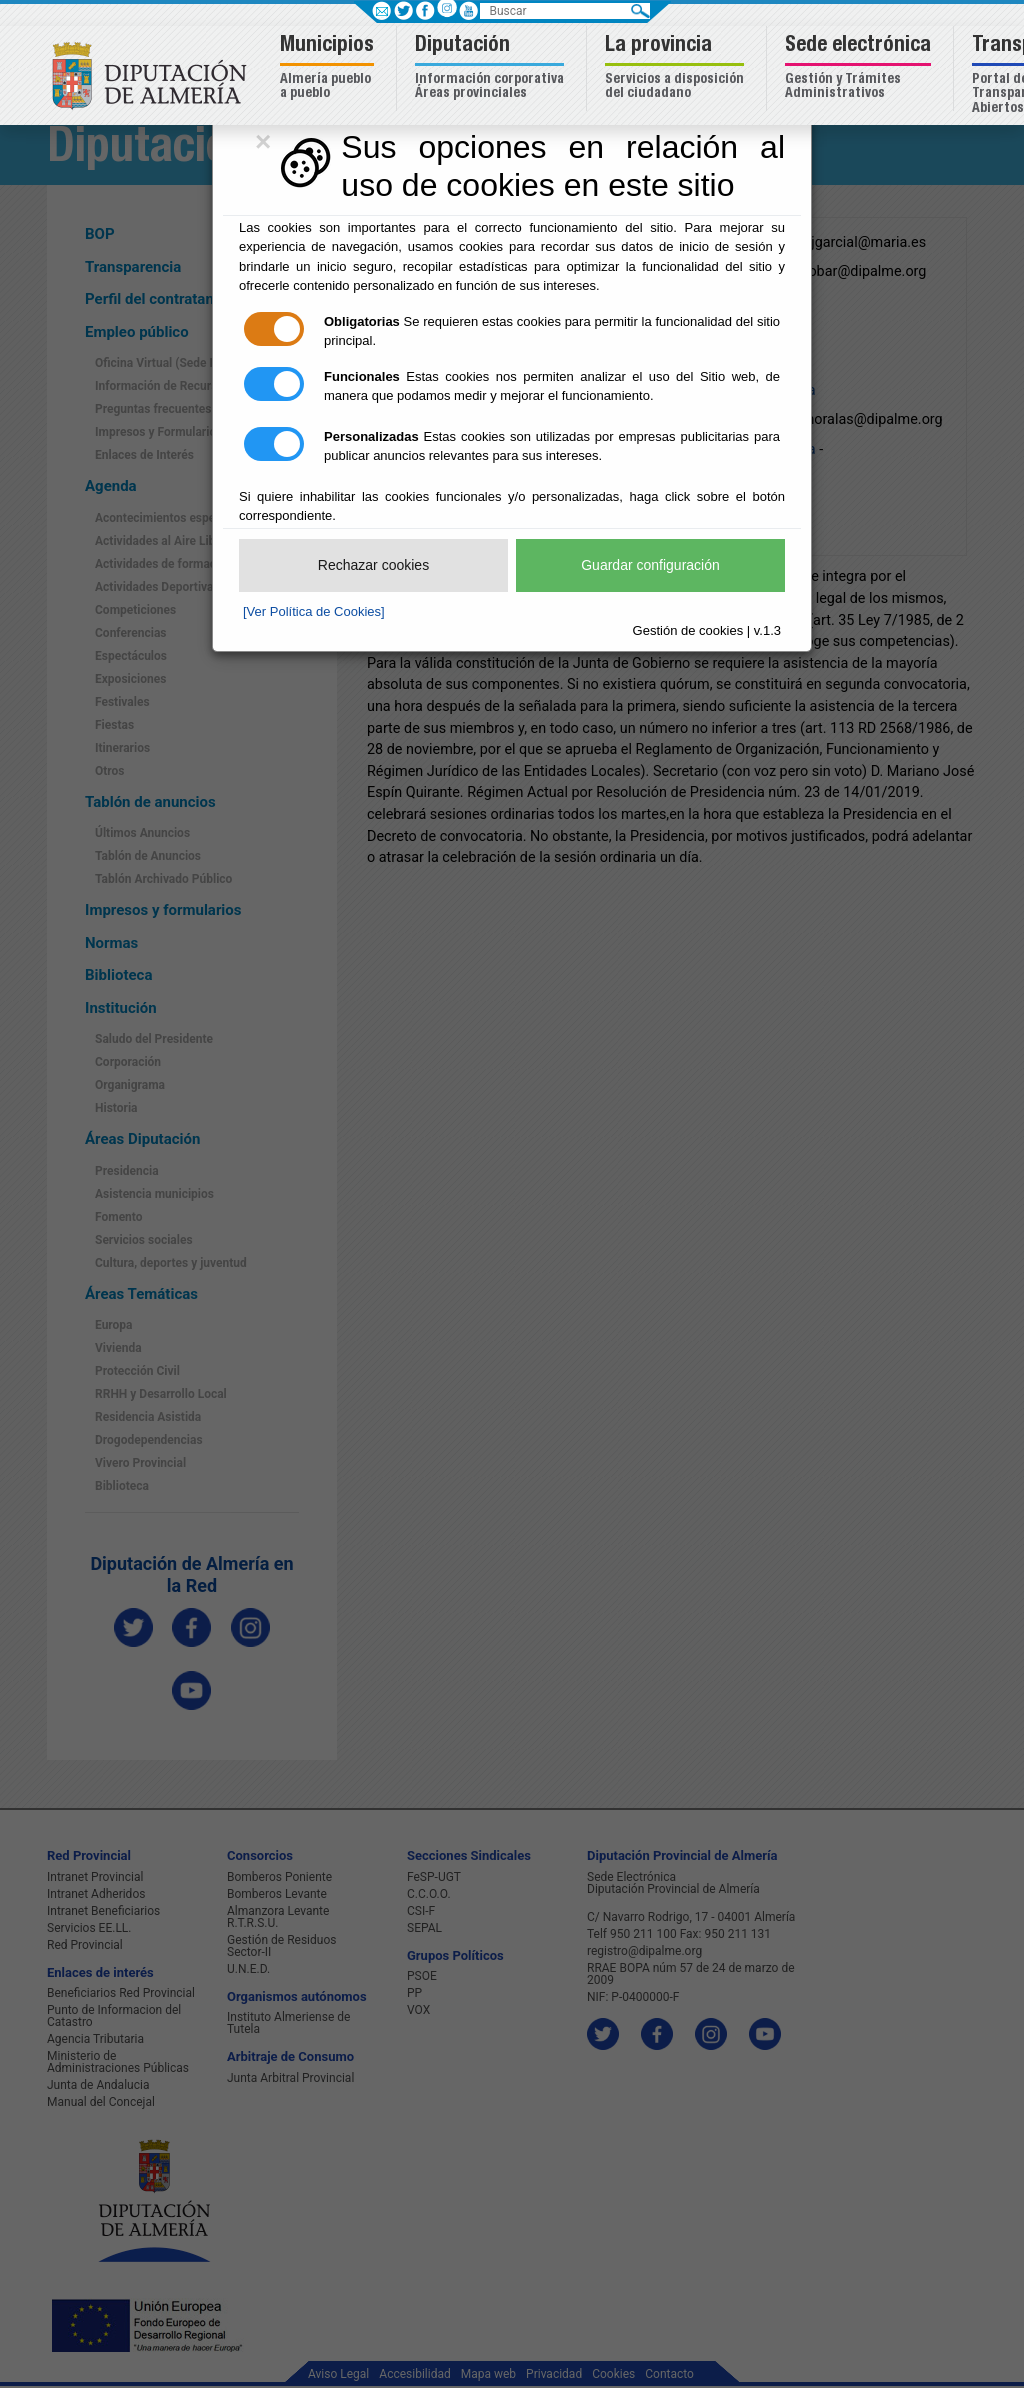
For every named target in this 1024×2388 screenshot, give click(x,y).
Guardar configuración (650, 565)
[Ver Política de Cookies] (314, 611)
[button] (329, 68)
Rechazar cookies (373, 565)
